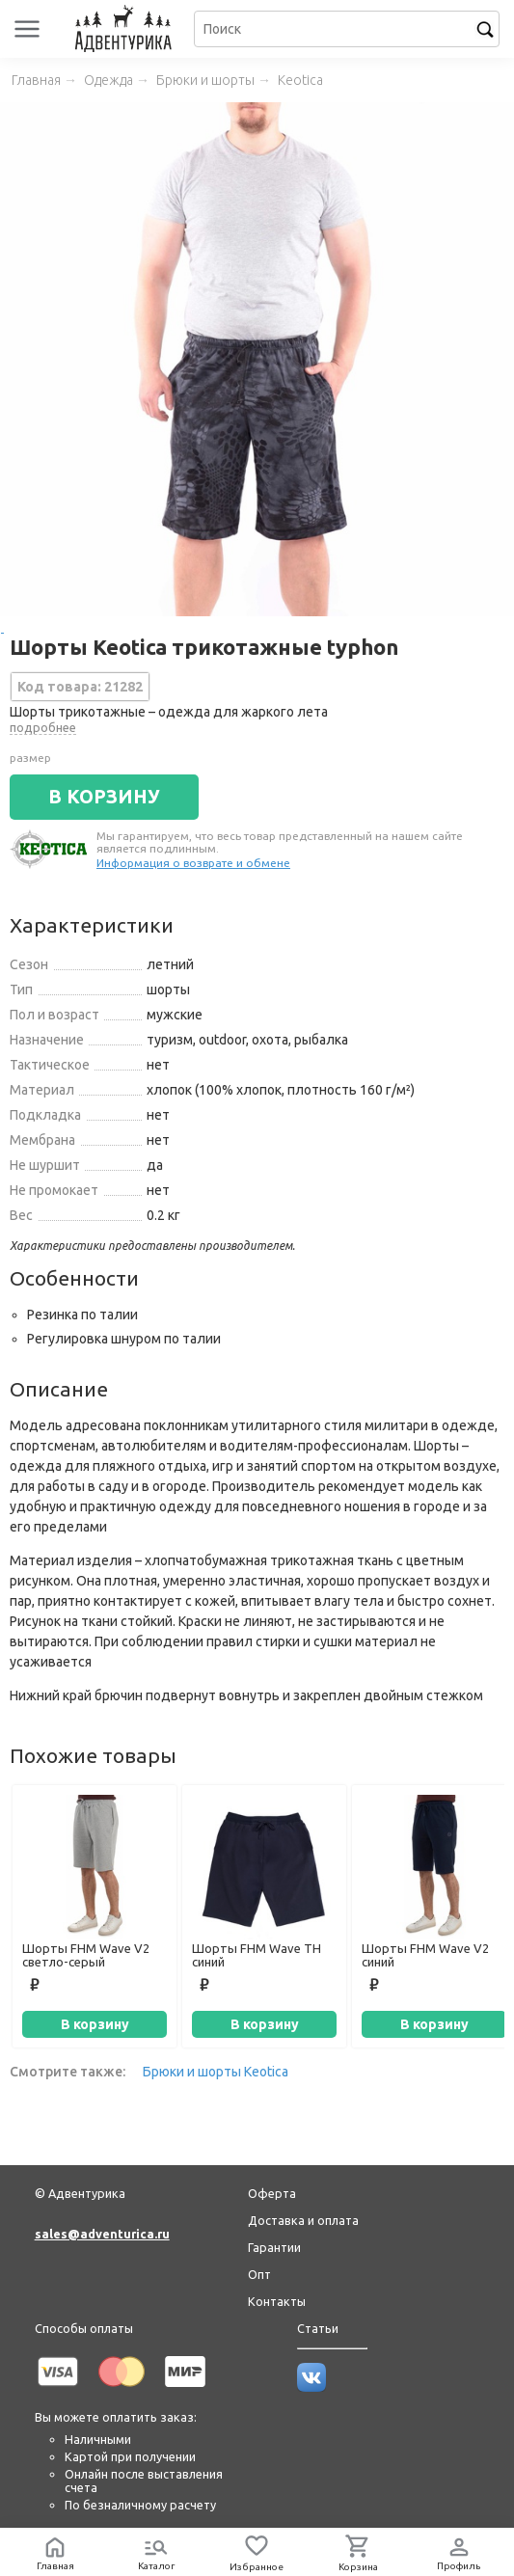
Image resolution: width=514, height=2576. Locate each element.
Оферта (272, 2193)
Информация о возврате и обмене (193, 862)
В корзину (95, 2024)
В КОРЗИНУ (104, 796)
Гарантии (274, 2247)
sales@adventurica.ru (102, 2233)
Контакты (277, 2301)
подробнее (43, 727)
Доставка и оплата (303, 2220)
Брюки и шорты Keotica (215, 2071)
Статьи (317, 2328)
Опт (259, 2274)
